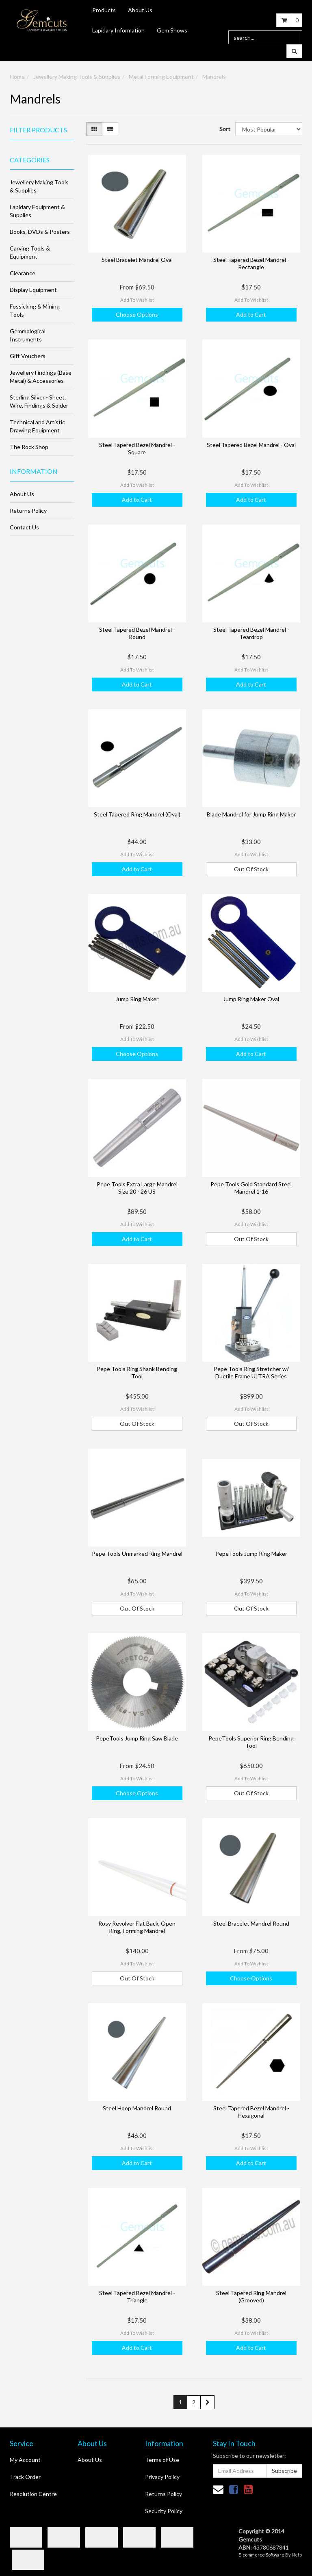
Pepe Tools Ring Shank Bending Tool (137, 1372)
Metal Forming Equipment (161, 76)
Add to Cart (251, 314)
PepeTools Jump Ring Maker (251, 1553)
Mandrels (214, 76)
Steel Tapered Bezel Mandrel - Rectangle (251, 263)
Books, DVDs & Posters (40, 231)
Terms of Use (162, 2459)
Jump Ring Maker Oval (251, 998)
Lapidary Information (118, 30)
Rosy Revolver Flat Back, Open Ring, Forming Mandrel (137, 1927)
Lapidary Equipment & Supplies (37, 210)
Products (104, 9)
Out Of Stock (251, 869)
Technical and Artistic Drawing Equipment (37, 426)
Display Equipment (33, 289)
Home (17, 76)
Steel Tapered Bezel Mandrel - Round (137, 633)
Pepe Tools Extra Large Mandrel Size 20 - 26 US (137, 1188)
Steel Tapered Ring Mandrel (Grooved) (251, 2296)
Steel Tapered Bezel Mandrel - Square (137, 448)
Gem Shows (172, 30)
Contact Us (24, 527)
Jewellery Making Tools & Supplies (76, 76)
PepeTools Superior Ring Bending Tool (251, 1742)
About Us (140, 9)
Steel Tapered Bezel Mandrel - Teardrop (251, 633)
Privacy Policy (162, 2476)
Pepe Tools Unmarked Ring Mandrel (137, 1553)
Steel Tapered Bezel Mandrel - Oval (251, 444)
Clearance (22, 273)
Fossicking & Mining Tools (35, 310)
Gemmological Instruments (28, 335)
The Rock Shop (29, 446)
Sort (224, 128)
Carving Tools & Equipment (30, 252)
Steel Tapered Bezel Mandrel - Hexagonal (251, 2112)
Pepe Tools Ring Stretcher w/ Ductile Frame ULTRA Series (251, 1372)
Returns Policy (28, 510)
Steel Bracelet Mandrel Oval (137, 259)
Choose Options (137, 314)
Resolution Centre (33, 2493)
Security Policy (163, 2510)
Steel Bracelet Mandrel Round (251, 1923)
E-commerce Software (261, 2554)
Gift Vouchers (28, 355)
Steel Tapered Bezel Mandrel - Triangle (137, 2296)
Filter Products (38, 130)
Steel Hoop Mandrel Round (137, 2108)
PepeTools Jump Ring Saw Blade (137, 1738)
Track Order (25, 2476)
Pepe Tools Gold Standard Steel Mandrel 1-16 (251, 1188)
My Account (25, 2459)
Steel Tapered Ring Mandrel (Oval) (137, 814)
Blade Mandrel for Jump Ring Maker (251, 814)
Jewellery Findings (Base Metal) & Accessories (41, 376)
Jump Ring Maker (136, 998)
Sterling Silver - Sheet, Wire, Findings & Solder (39, 401)
